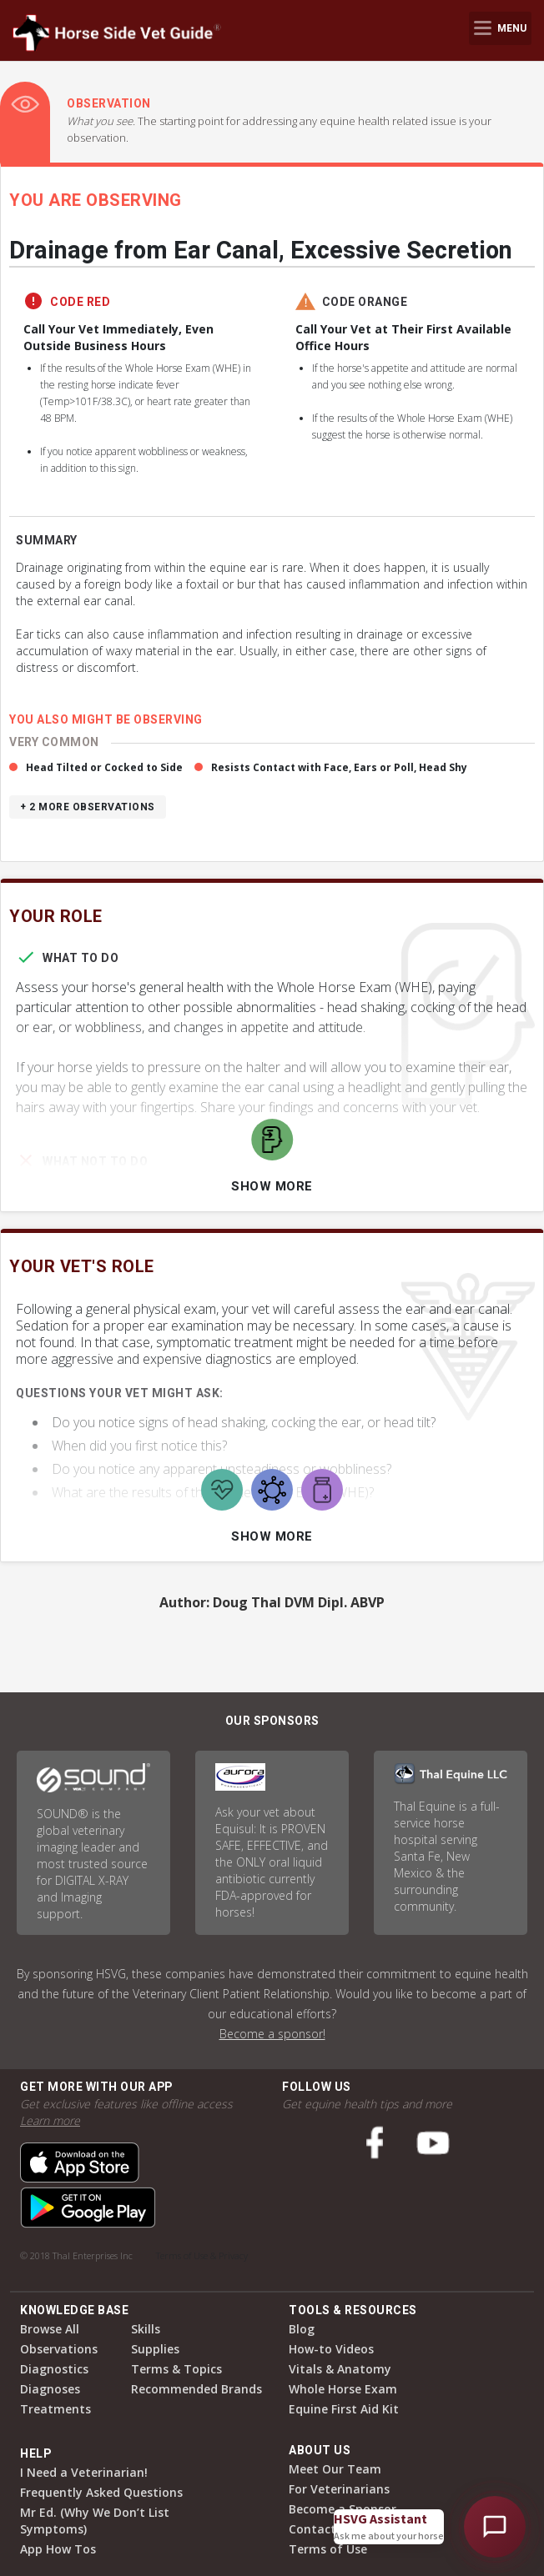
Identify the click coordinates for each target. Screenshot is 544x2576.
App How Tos (58, 2549)
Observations (59, 2349)
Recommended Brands (196, 2389)
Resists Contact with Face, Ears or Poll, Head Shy (339, 767)
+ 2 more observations (87, 806)
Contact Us (321, 2529)
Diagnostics (54, 2369)
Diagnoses (50, 2389)
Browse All (49, 2329)
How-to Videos (331, 2349)
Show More (272, 1186)
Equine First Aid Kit (344, 2409)
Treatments (55, 2409)
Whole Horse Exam (343, 2389)
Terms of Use (328, 2549)
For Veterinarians (339, 2489)
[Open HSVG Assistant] (495, 2527)
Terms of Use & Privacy (202, 2255)
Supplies (155, 2349)
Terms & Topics (176, 2369)
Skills (145, 2329)
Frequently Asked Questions (101, 2492)
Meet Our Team (335, 2469)
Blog (302, 2329)
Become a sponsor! (272, 2034)
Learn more (50, 2120)
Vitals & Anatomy (340, 2369)
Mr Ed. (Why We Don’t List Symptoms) (94, 2520)
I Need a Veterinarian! (84, 2472)
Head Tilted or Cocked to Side (104, 767)
